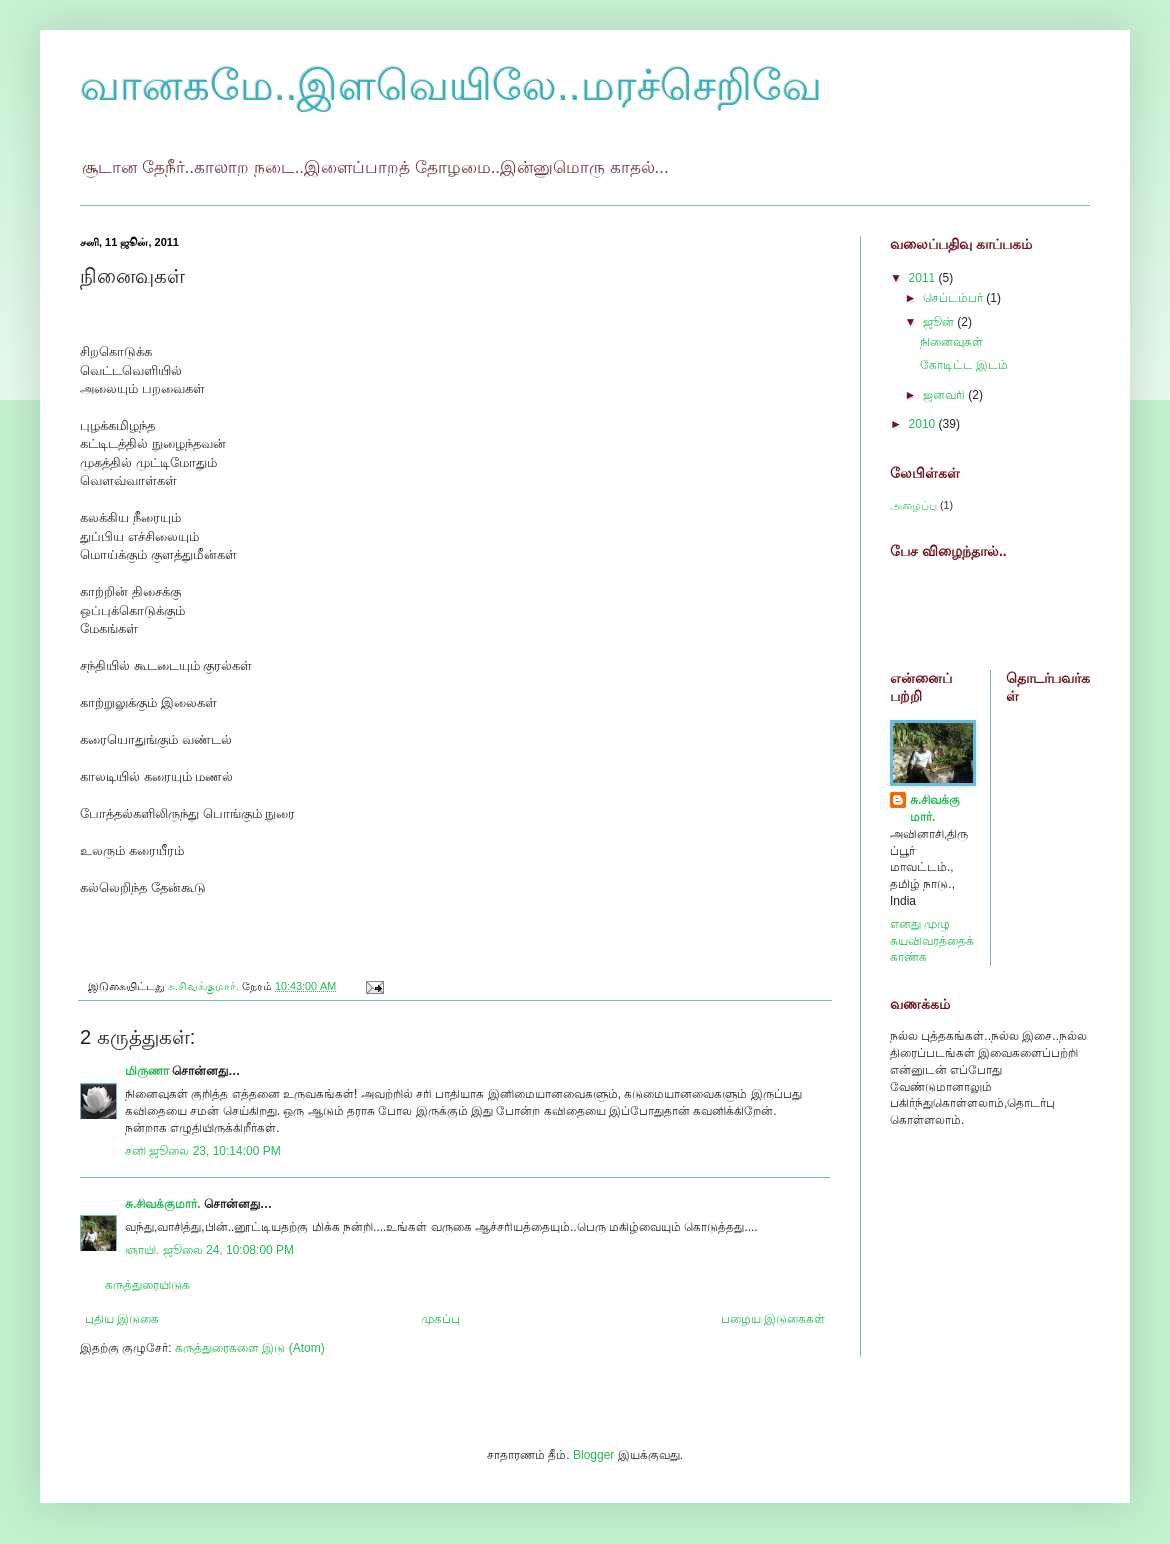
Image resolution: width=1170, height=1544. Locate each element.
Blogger (593, 1455)
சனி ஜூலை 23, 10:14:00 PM (203, 1151)
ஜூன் (940, 322)
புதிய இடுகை (122, 1319)
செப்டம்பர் (954, 298)
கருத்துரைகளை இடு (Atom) (250, 1348)
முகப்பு (440, 1319)
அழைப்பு (913, 505)
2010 (924, 424)
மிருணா (147, 1071)
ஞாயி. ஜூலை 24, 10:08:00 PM (209, 1250)
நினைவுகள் (951, 342)
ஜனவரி (945, 395)
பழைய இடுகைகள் (773, 1319)
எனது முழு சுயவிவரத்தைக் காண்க (932, 941)
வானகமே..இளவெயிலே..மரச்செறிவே (451, 85)
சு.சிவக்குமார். (163, 1204)
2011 (924, 278)
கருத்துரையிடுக (147, 1285)
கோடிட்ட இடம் (964, 365)
